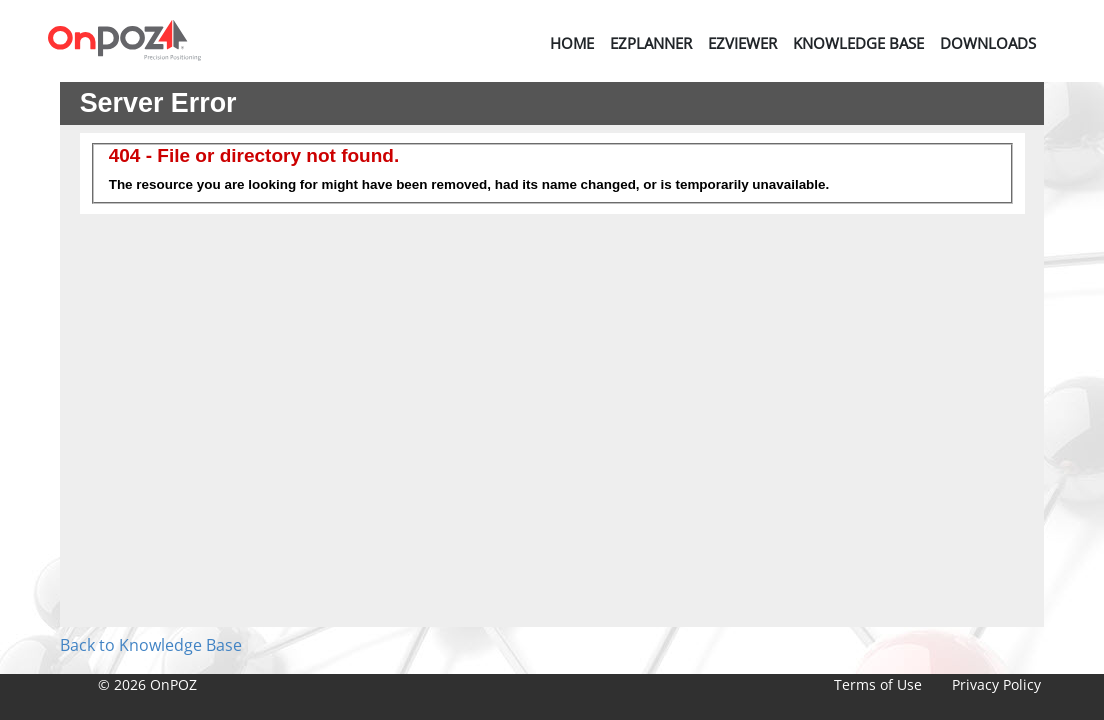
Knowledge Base (858, 43)
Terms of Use (878, 684)
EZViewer (742, 43)
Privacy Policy (996, 684)
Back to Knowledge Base (151, 645)
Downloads (988, 43)
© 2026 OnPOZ (147, 684)
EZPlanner (651, 43)
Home (572, 43)
